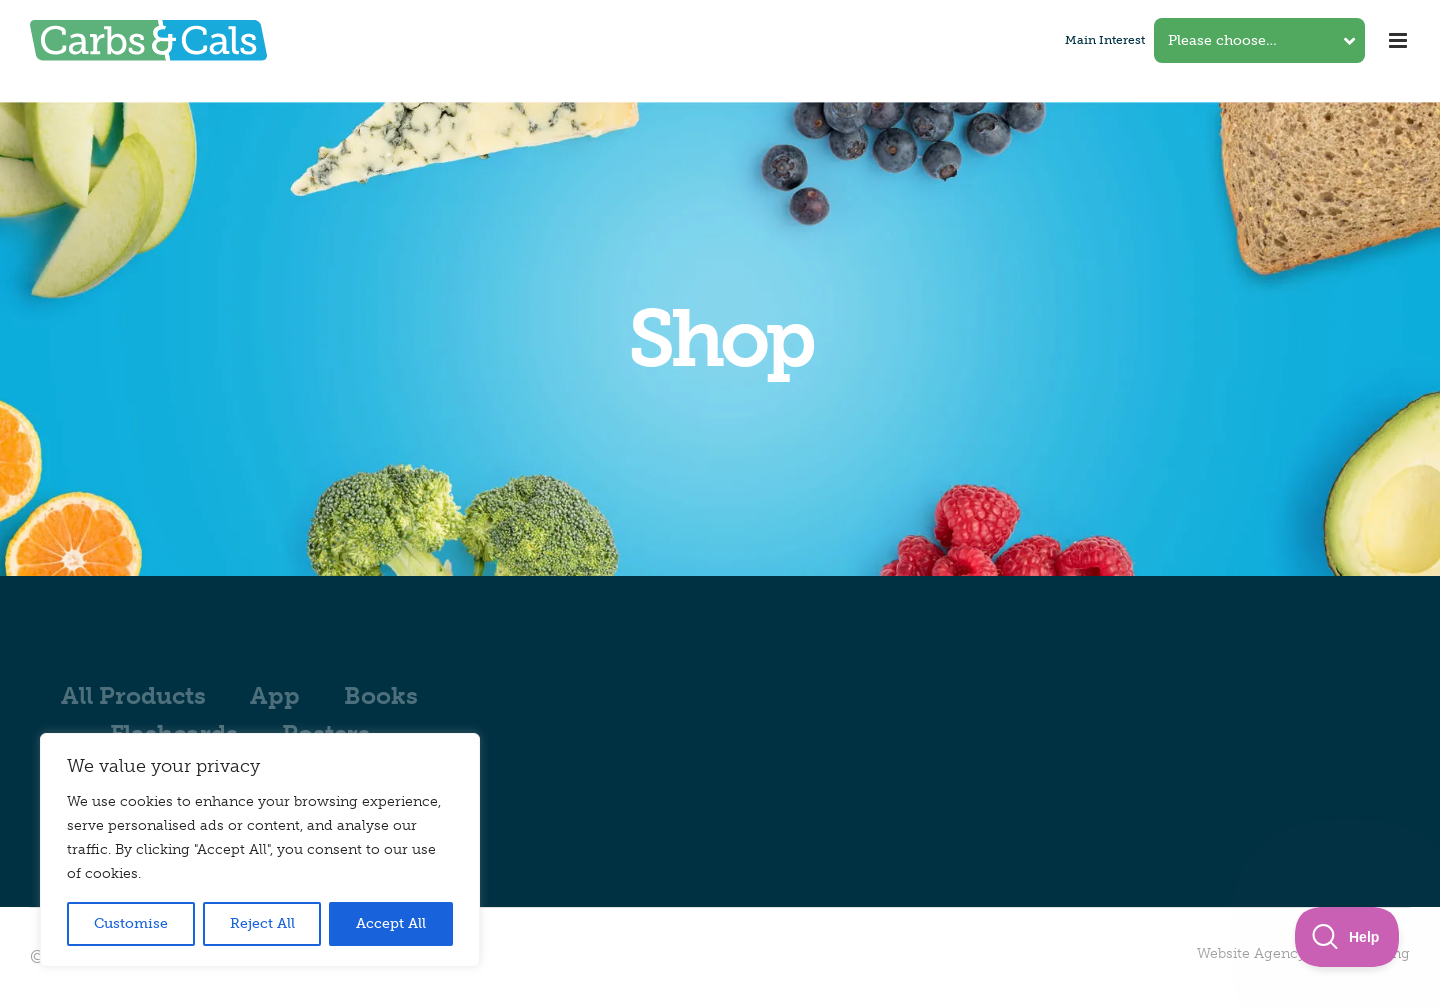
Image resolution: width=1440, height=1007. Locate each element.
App (275, 695)
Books (381, 695)
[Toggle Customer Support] (1347, 937)
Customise (131, 923)
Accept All (391, 923)
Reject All (262, 923)
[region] (260, 850)
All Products (133, 695)
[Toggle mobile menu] (1399, 40)
